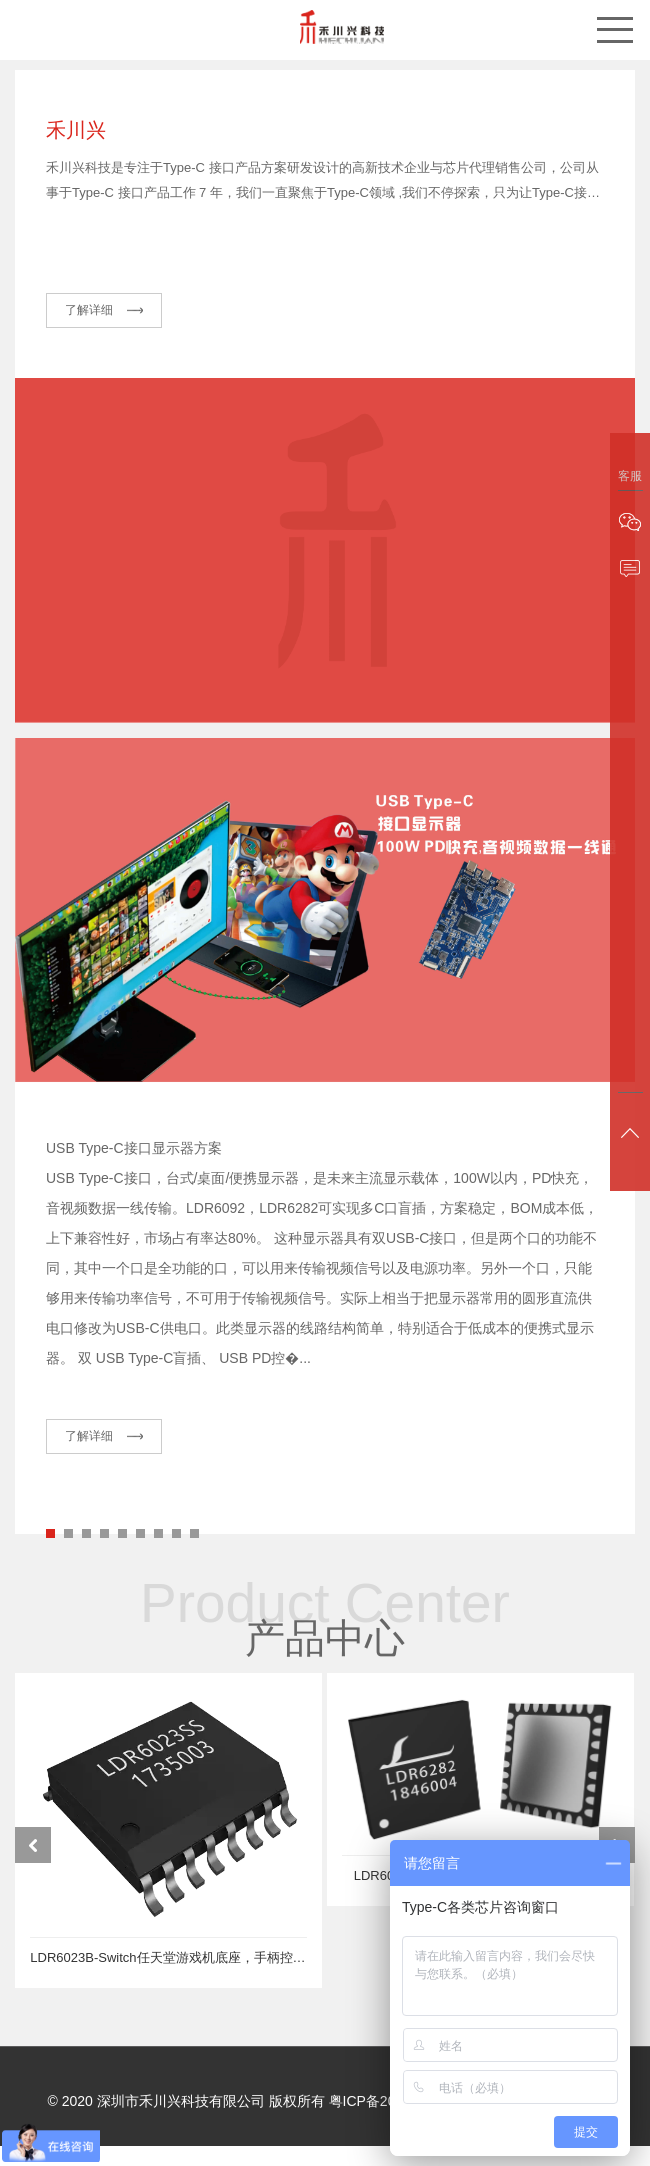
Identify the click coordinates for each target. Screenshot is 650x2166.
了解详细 (90, 320)
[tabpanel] (325, 1152)
